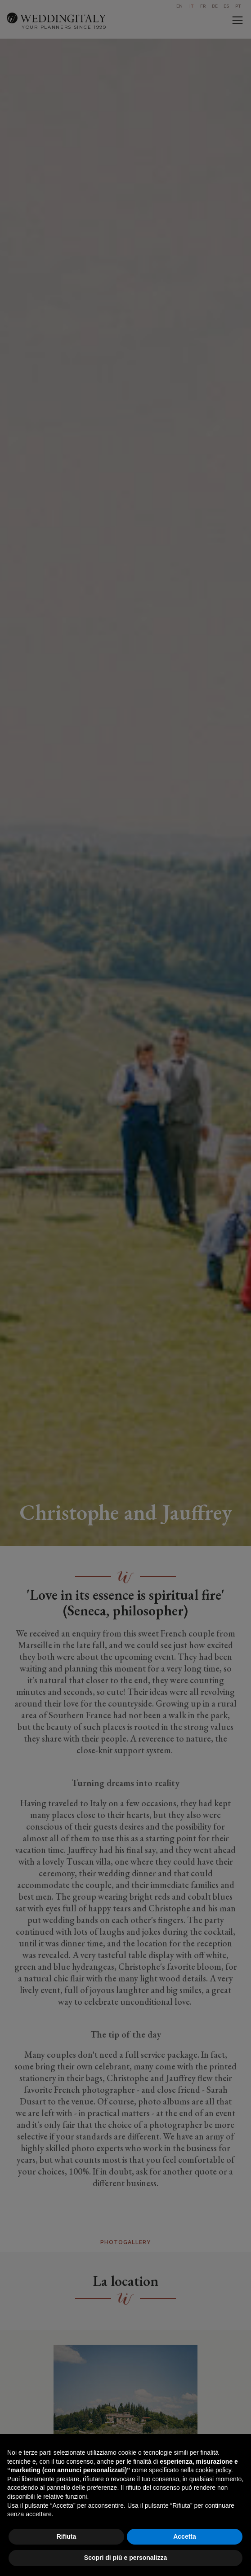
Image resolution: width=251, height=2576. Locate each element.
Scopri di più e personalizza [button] (125, 2557)
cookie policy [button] (213, 2470)
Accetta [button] (184, 2536)
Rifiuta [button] (66, 2536)
